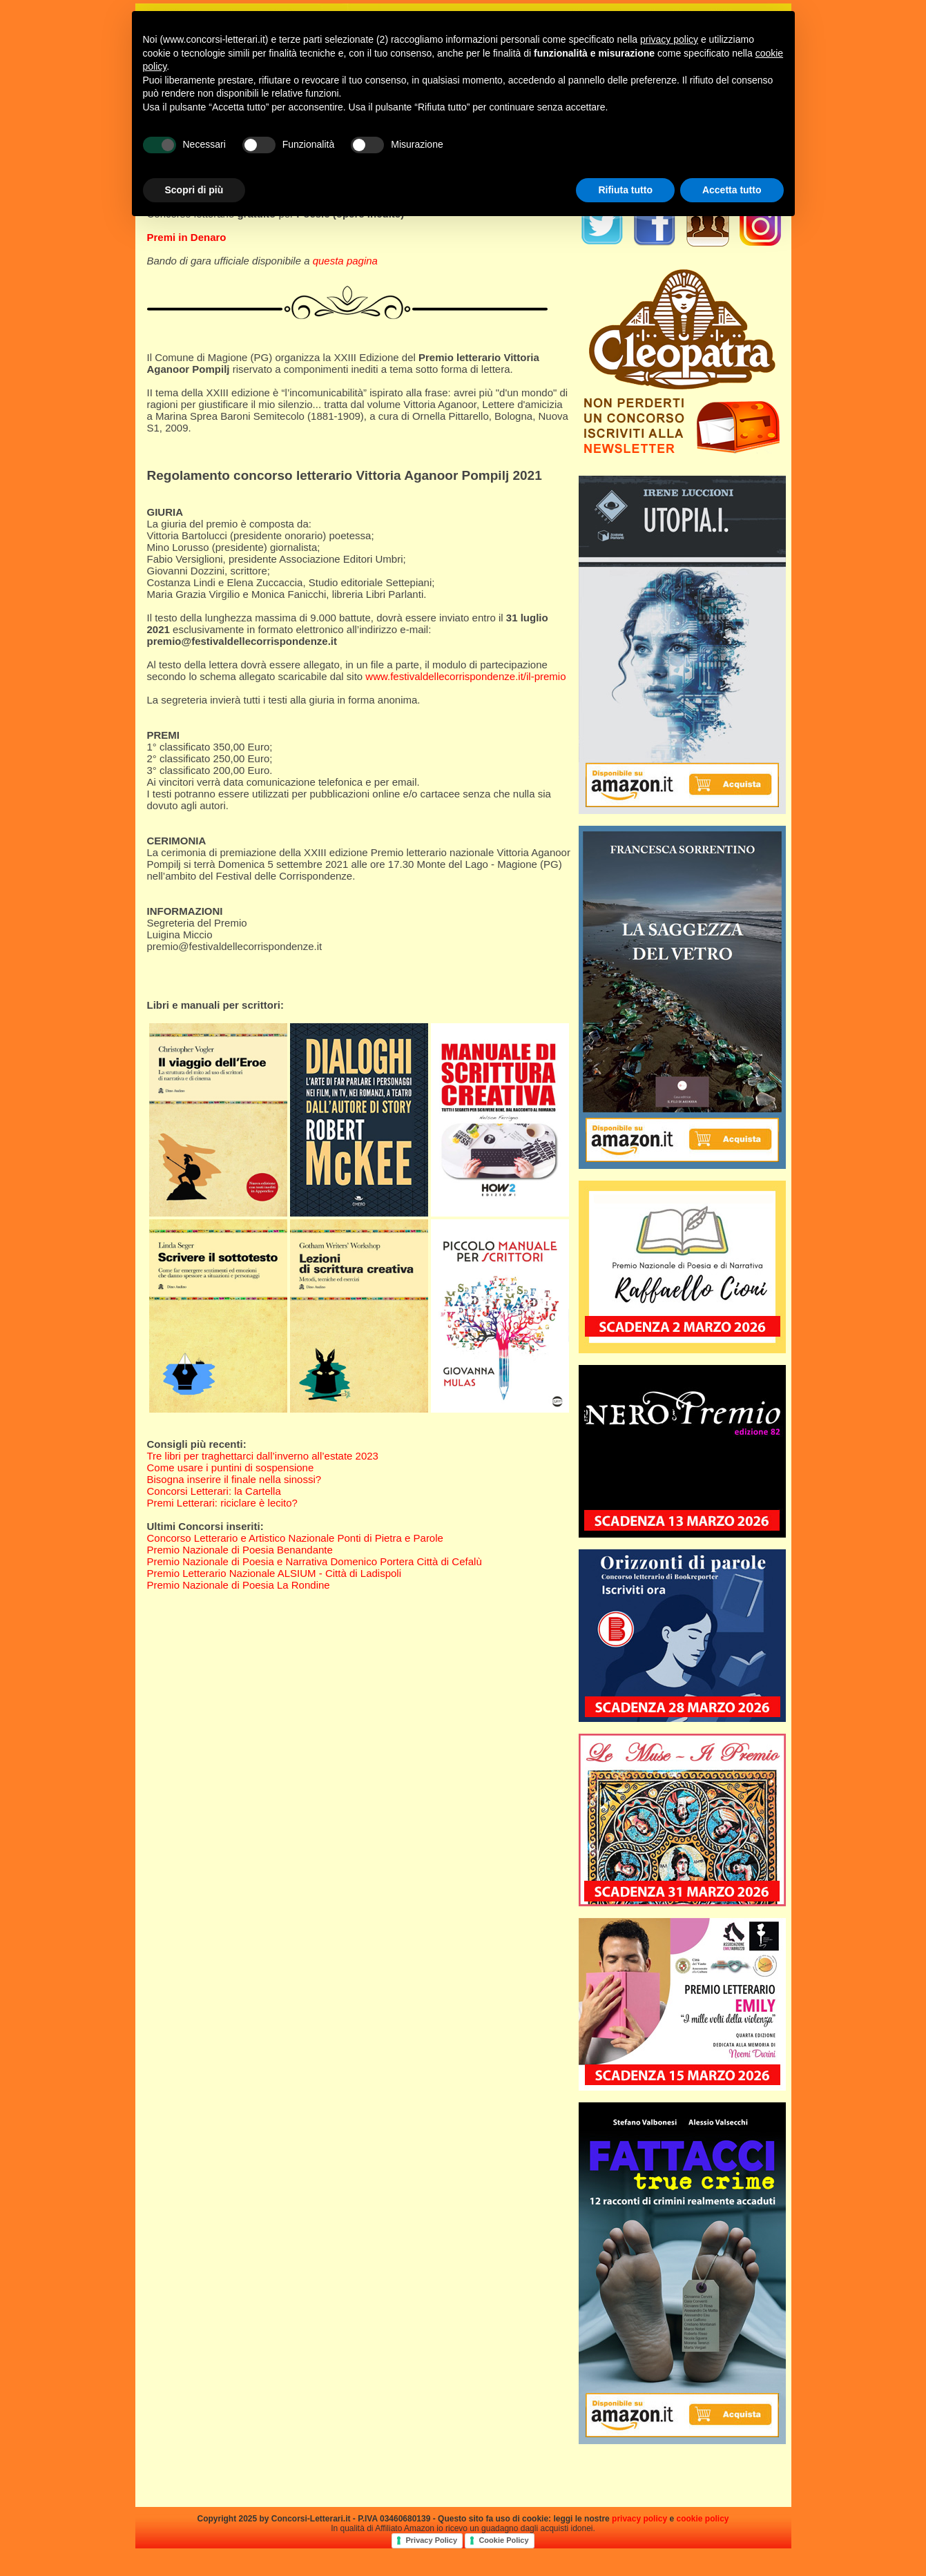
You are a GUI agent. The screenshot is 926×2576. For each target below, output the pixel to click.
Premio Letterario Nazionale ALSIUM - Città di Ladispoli (274, 1573)
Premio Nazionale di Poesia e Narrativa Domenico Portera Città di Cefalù (314, 1561)
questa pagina (345, 261)
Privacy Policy (431, 2540)
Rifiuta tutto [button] (625, 189)
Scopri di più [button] (194, 189)
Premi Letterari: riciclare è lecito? (222, 1503)
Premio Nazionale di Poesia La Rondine (238, 1585)
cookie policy (702, 2519)
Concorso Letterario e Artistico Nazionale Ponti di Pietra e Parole (295, 1538)
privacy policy (639, 2519)
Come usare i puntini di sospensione (230, 1467)
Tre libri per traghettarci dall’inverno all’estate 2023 (262, 1456)
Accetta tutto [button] (732, 189)
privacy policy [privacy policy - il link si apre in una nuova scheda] (669, 39)
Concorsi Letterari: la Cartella (214, 1491)
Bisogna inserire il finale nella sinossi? (234, 1479)
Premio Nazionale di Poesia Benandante (240, 1550)
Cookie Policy (503, 2540)
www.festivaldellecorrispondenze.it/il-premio (465, 676)
